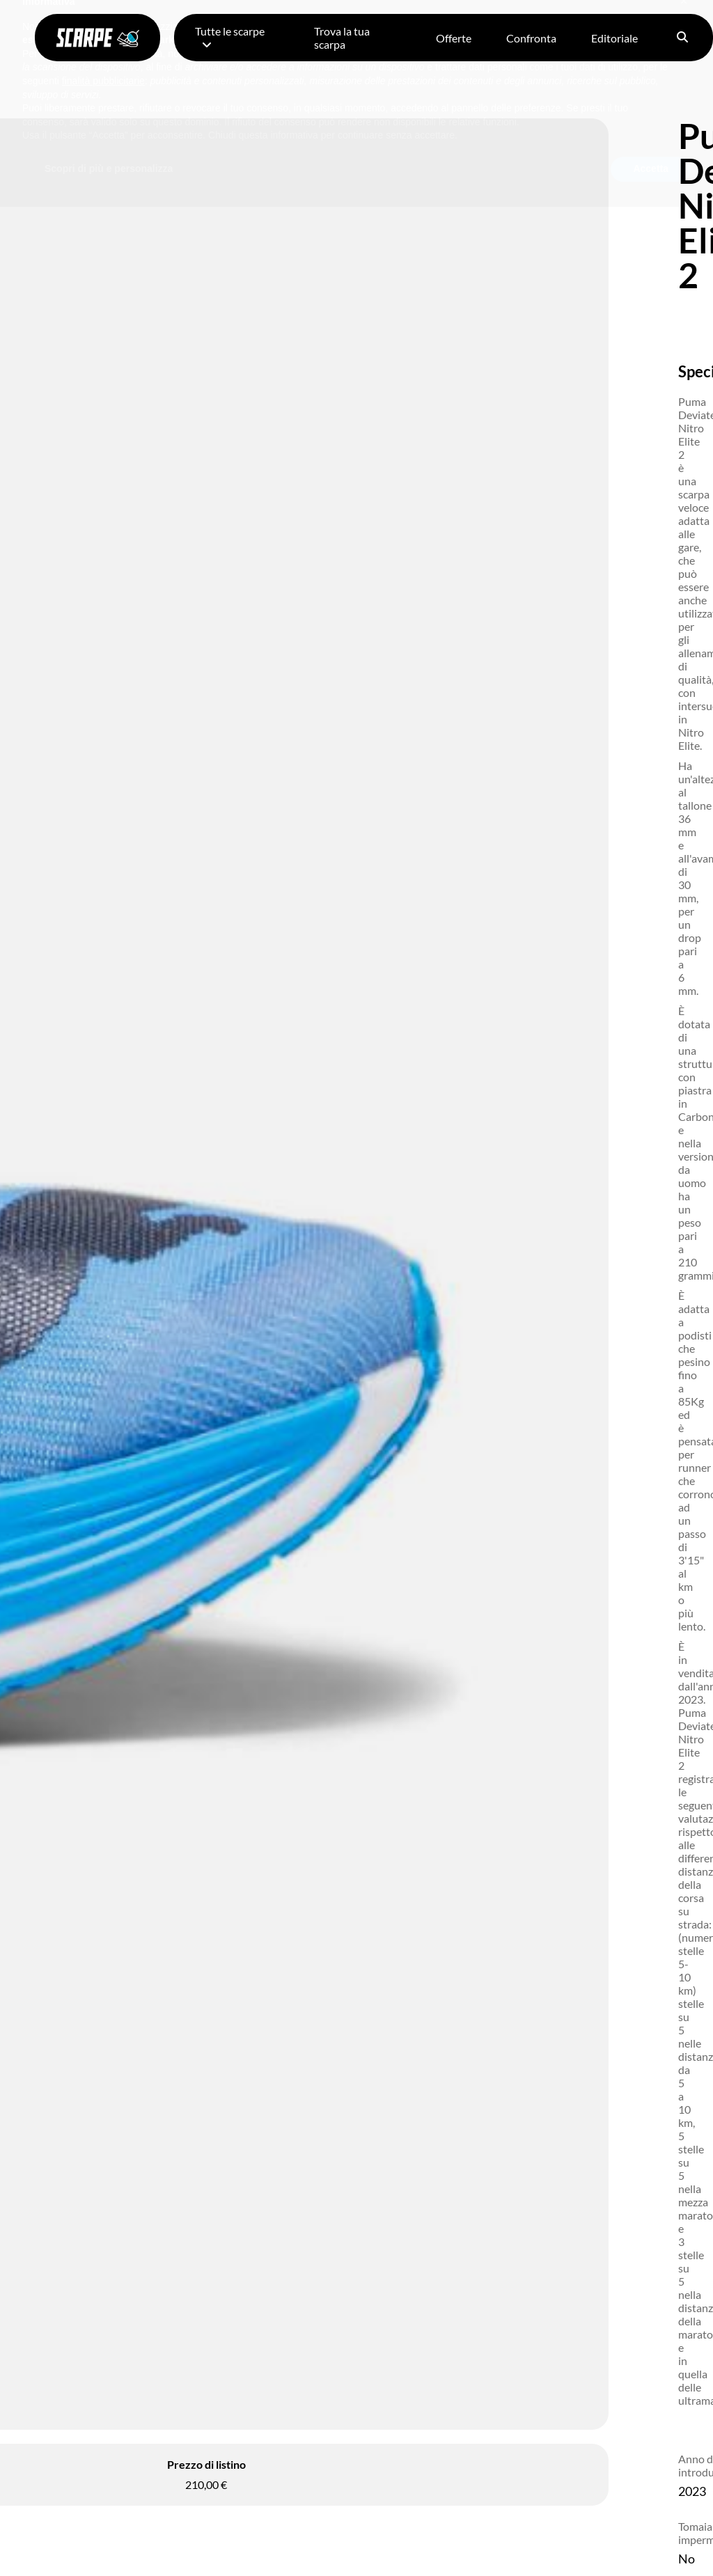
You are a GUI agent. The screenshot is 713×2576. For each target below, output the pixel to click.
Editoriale (614, 38)
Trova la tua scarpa (342, 37)
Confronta (531, 38)
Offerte (453, 38)
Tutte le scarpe (230, 37)
